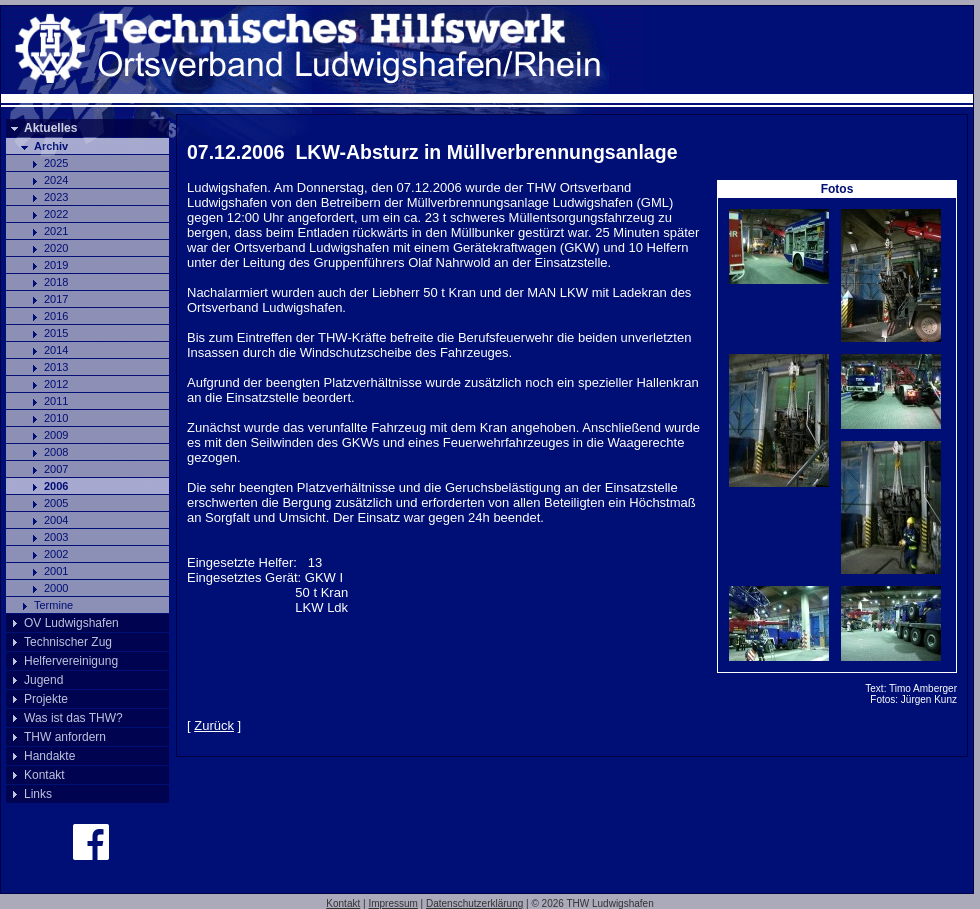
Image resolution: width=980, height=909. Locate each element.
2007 (56, 469)
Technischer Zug (68, 642)
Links (38, 794)
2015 (56, 333)
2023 (56, 197)
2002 (56, 554)
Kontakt (44, 775)
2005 (56, 503)
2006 (56, 486)
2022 (56, 214)
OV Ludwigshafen (71, 623)
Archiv (51, 146)
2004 (56, 520)
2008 (56, 452)
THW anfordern (65, 737)
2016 (56, 316)
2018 (56, 282)
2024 (56, 180)
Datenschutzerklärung (474, 903)
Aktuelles (50, 128)
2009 (56, 435)
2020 (56, 248)
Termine (53, 605)
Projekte (46, 699)
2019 (56, 265)
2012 (56, 384)
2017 (56, 299)
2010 (56, 418)
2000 (56, 588)
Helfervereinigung (71, 661)
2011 (56, 401)
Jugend (43, 680)
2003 (56, 537)
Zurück (214, 725)
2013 (56, 367)
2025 (56, 163)
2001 (56, 571)
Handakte (49, 756)
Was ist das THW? (73, 718)
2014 (56, 350)
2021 (56, 231)
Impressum (392, 903)
